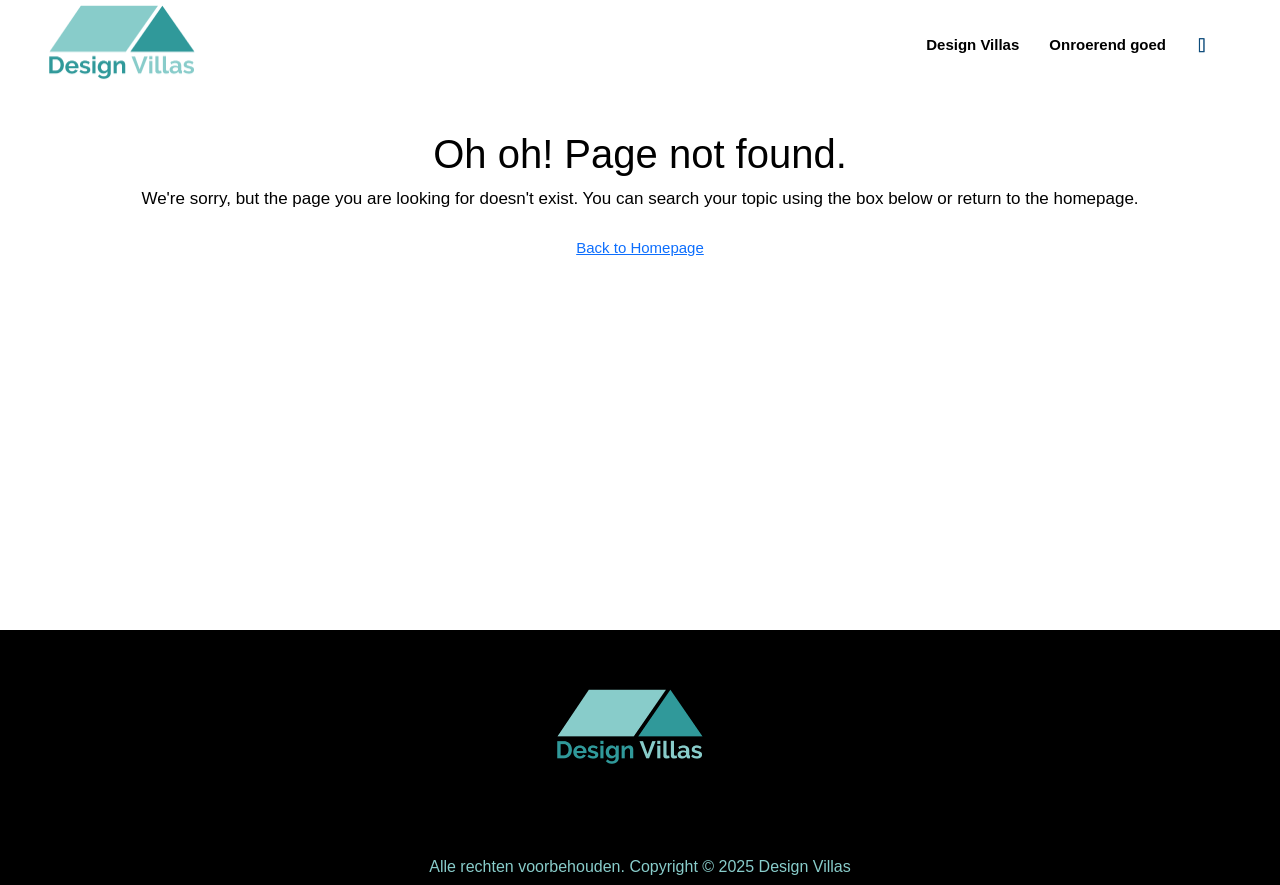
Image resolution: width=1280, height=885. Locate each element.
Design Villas (972, 44)
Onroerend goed (1107, 44)
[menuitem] (1202, 45)
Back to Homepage (640, 247)
